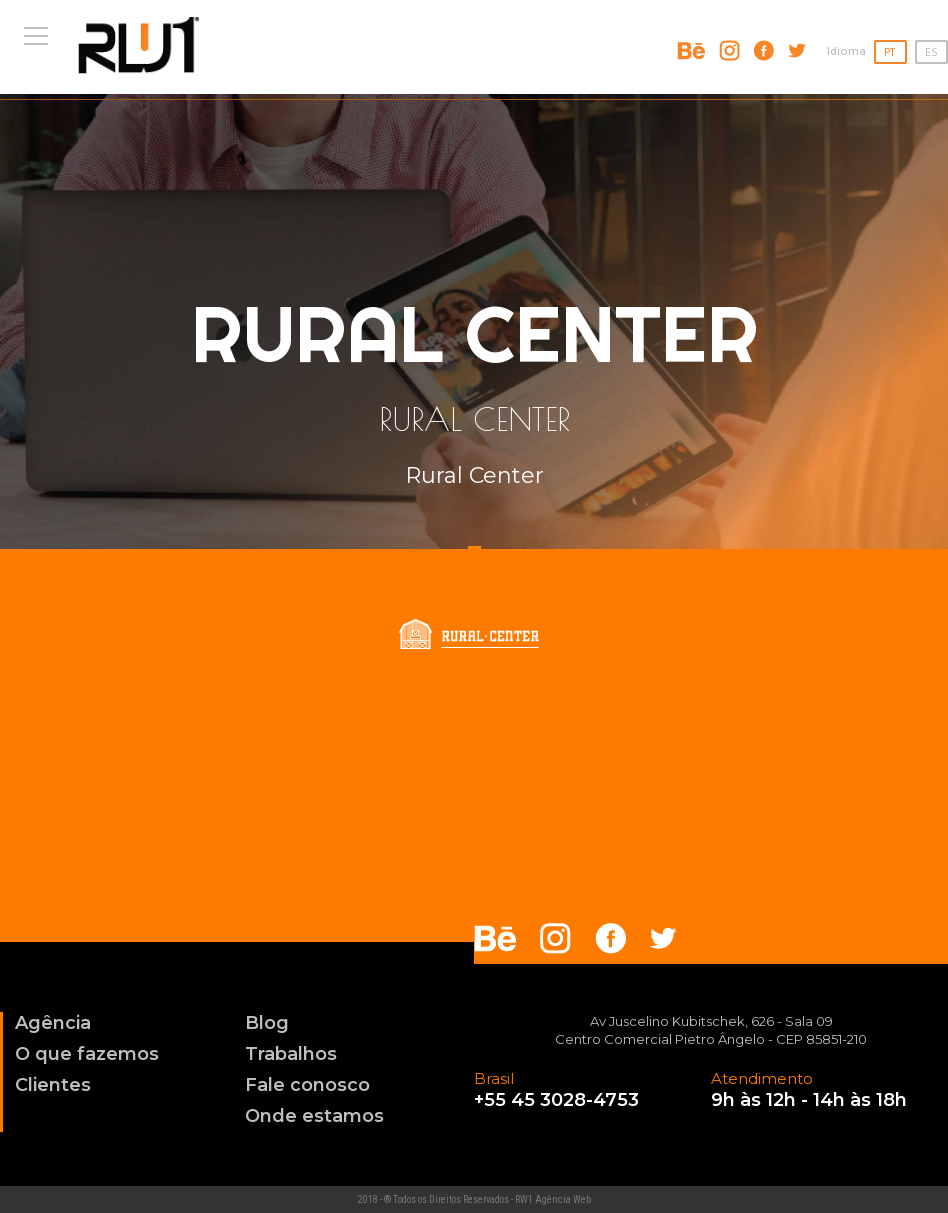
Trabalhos (291, 1054)
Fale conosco (307, 1085)
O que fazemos (87, 1054)
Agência (53, 1023)
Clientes (53, 1085)
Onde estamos (314, 1116)
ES (931, 53)
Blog (267, 1023)
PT (889, 53)
